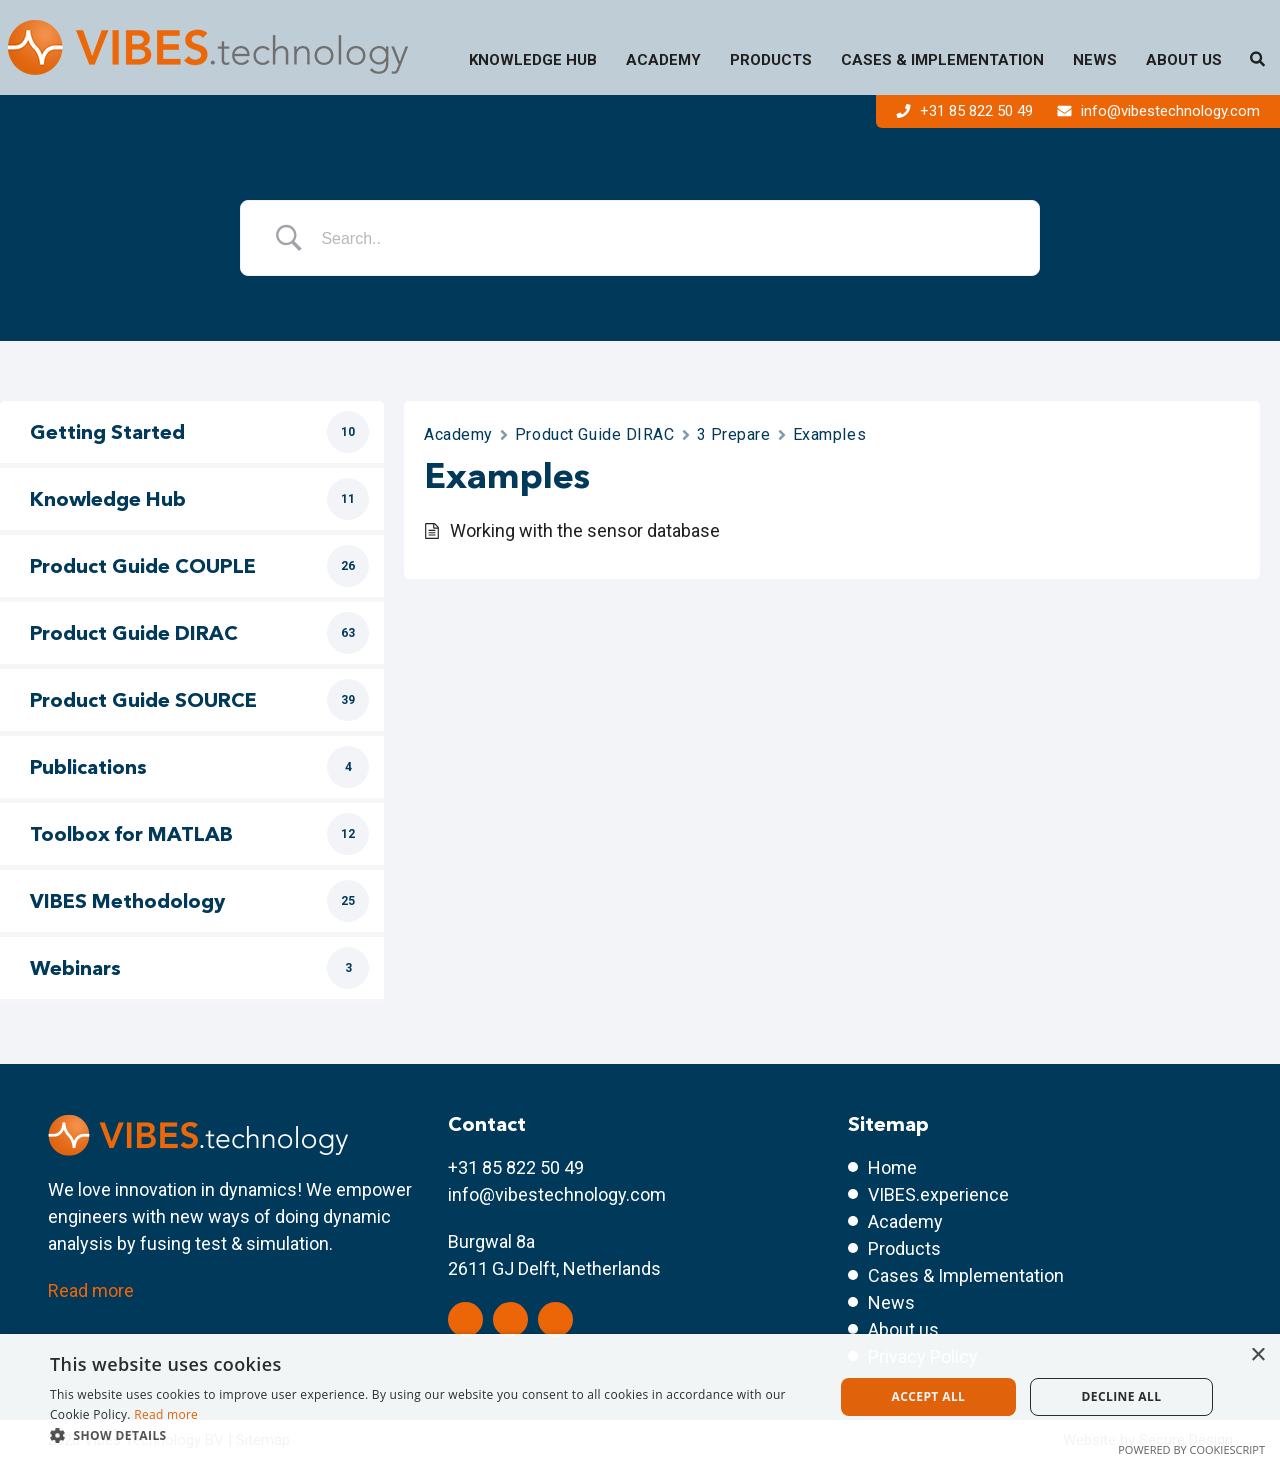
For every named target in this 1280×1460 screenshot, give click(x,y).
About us (1184, 60)
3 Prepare (734, 434)
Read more (91, 1290)
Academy (663, 60)
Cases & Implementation (942, 60)
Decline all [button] (1122, 1396)
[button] (430, 1435)
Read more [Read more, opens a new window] (166, 1414)
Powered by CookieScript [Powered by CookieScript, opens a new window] (1191, 1449)
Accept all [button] (929, 1396)
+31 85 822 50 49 (966, 111)
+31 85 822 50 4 (511, 1167)
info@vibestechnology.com (1158, 111)
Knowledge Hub (533, 60)
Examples (829, 434)
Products (771, 60)
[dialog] (640, 1397)
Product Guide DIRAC (595, 434)
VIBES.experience (938, 1194)
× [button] (1257, 1355)
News (1095, 60)
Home (892, 1167)
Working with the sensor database (585, 530)
